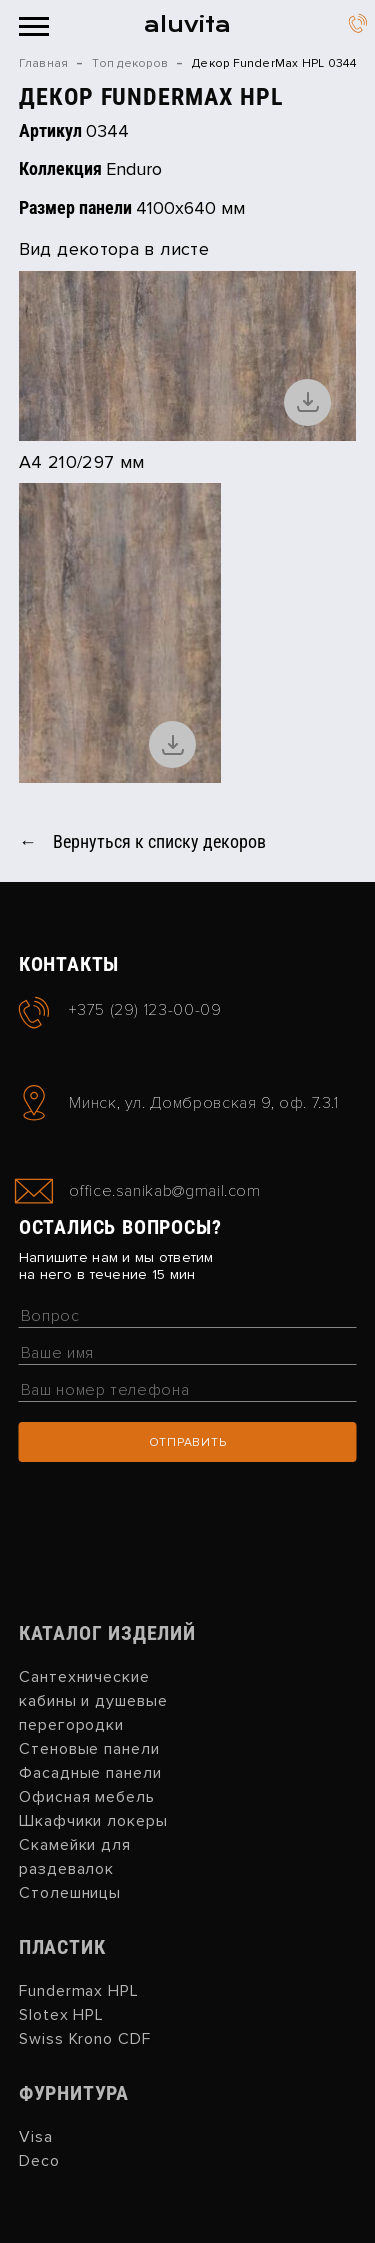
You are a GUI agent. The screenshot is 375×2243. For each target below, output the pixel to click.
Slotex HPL (62, 2015)
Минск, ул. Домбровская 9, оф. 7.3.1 (203, 1103)
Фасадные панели (90, 1773)
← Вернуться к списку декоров (142, 841)
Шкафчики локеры (93, 1821)
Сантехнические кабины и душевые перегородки (93, 1701)
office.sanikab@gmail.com (164, 1191)
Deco (39, 2161)
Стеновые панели (89, 1749)
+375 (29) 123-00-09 (357, 25)
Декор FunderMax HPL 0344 (274, 63)
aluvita (187, 25)
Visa (36, 2137)
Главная (44, 63)
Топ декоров (130, 63)
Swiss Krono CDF (85, 2039)
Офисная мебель (87, 1797)
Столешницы (70, 1893)
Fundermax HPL (79, 1991)
